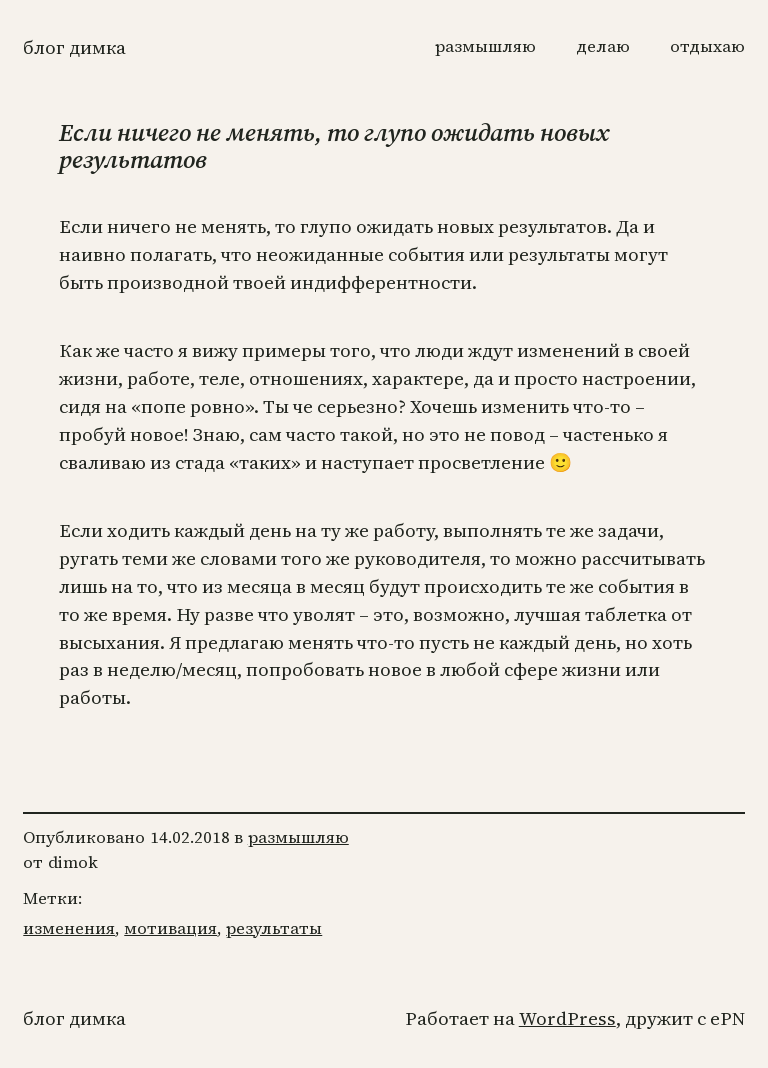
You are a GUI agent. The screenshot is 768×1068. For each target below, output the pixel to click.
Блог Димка (74, 47)
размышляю (298, 837)
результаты (274, 928)
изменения (69, 928)
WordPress (567, 1018)
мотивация (170, 928)
